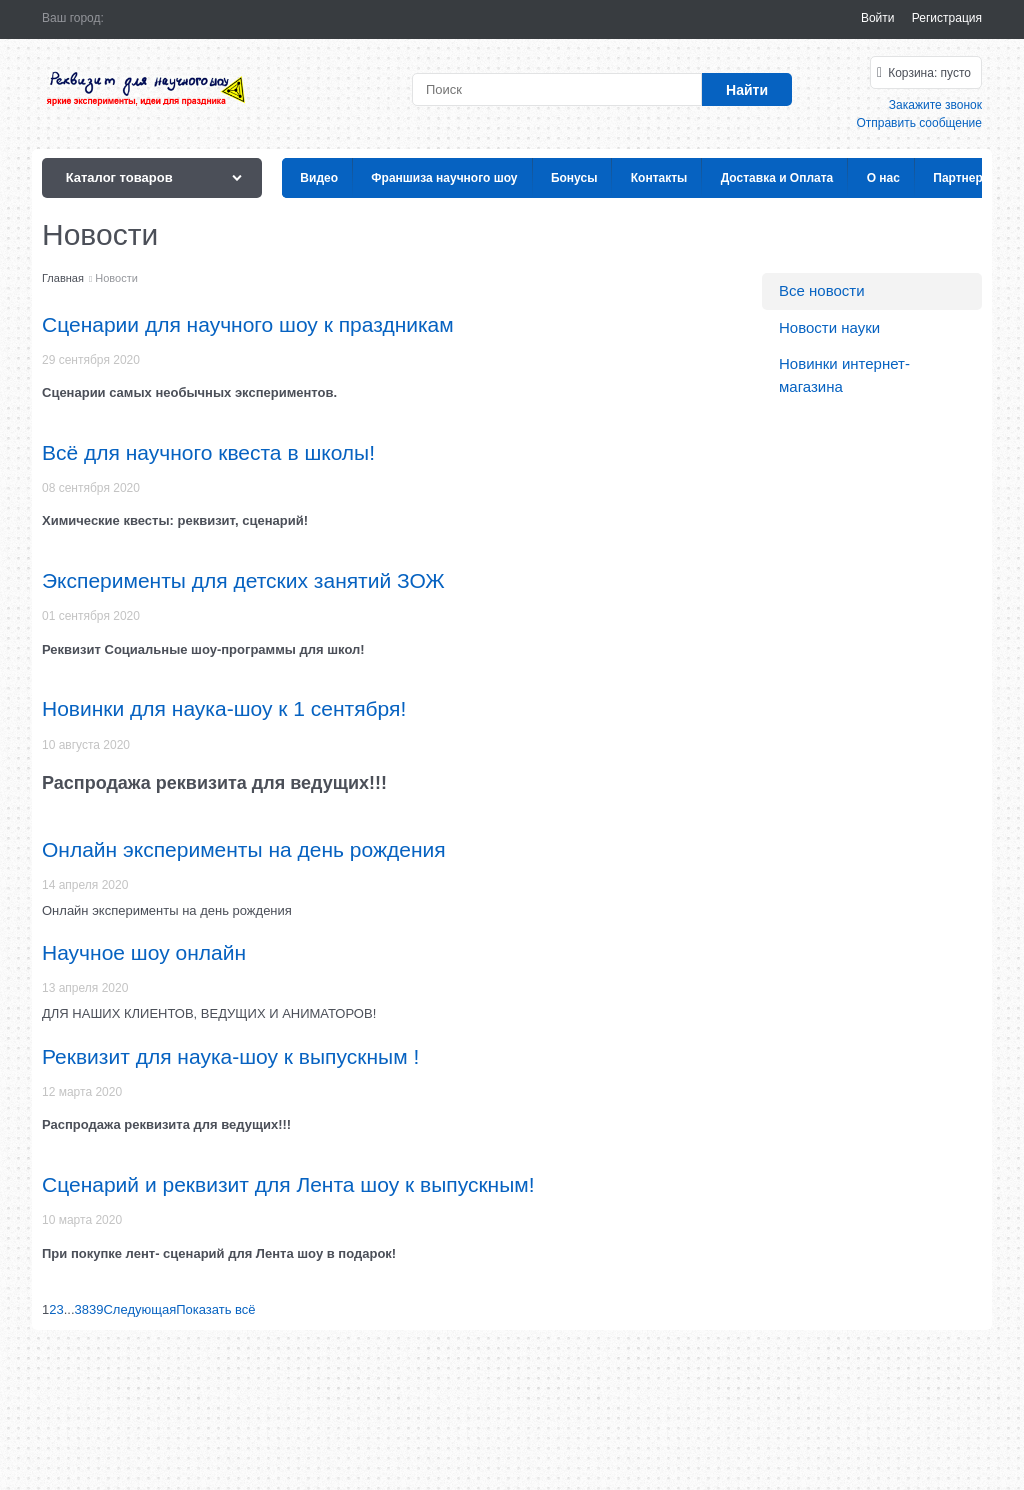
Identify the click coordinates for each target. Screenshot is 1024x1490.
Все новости (822, 290)
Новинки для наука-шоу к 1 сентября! (224, 708)
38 (82, 1309)
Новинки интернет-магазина (844, 375)
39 (96, 1309)
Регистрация (947, 18)
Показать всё (215, 1309)
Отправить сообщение (919, 123)
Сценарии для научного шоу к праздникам (248, 324)
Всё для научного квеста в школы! (208, 452)
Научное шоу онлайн (144, 952)
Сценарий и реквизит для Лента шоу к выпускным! (288, 1184)
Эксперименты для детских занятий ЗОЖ (243, 580)
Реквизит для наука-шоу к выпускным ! (230, 1056)
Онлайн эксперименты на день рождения (244, 849)
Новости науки (829, 327)
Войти (878, 18)
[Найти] (747, 89)
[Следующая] (139, 1309)
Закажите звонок (935, 105)
